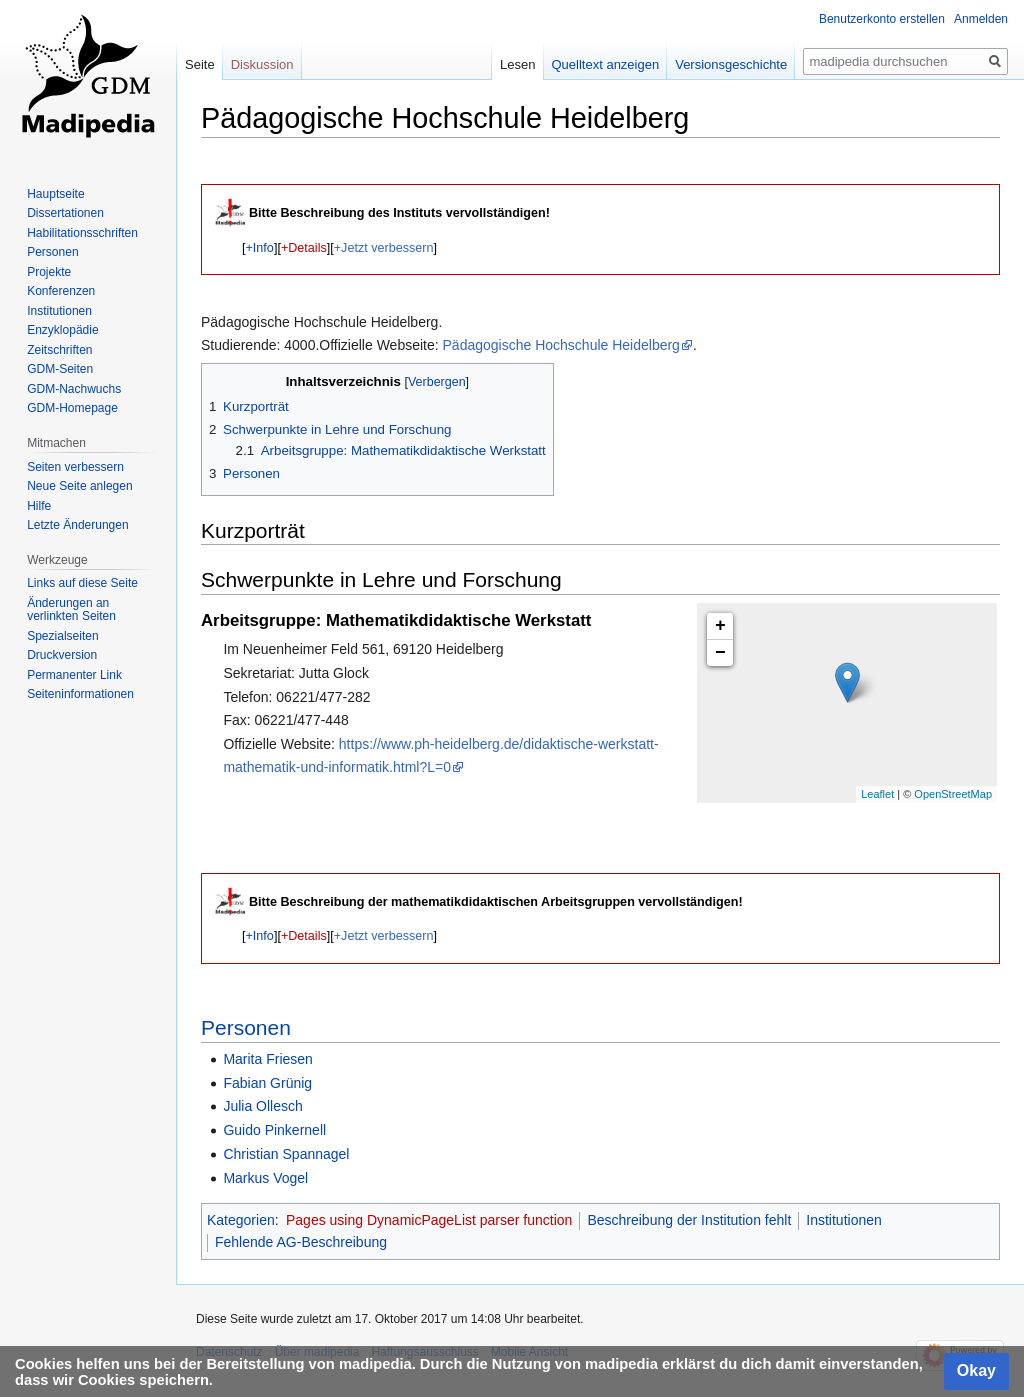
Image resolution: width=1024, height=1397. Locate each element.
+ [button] (720, 626)
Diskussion (262, 64)
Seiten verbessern (75, 467)
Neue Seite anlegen (79, 486)
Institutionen (844, 1220)
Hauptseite (55, 194)
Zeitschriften (59, 350)
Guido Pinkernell (274, 1130)
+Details (304, 248)
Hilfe (39, 506)
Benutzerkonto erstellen (882, 19)
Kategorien (241, 1220)
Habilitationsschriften (82, 233)
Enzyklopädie (62, 330)
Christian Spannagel (286, 1154)
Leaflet (877, 794)
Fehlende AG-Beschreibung (301, 1242)
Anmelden (981, 19)
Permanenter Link (74, 675)
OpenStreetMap (953, 794)
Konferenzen (61, 291)
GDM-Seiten (60, 369)
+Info (260, 248)
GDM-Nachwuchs (74, 389)
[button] (259, 248)
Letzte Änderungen (77, 525)
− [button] (720, 653)
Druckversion (62, 655)
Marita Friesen (267, 1059)
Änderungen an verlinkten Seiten (71, 610)
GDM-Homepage (72, 408)
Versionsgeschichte (731, 64)
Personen (246, 1027)
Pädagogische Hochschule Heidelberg (561, 345)
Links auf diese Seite (82, 583)
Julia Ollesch (262, 1106)
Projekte (49, 272)
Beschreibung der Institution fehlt (689, 1220)
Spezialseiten (62, 636)
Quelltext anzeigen (606, 64)
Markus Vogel (265, 1178)
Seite (200, 64)
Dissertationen (65, 213)
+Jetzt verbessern (384, 248)
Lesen (517, 64)
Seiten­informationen (80, 694)
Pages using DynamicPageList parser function (429, 1220)
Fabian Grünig (267, 1083)
